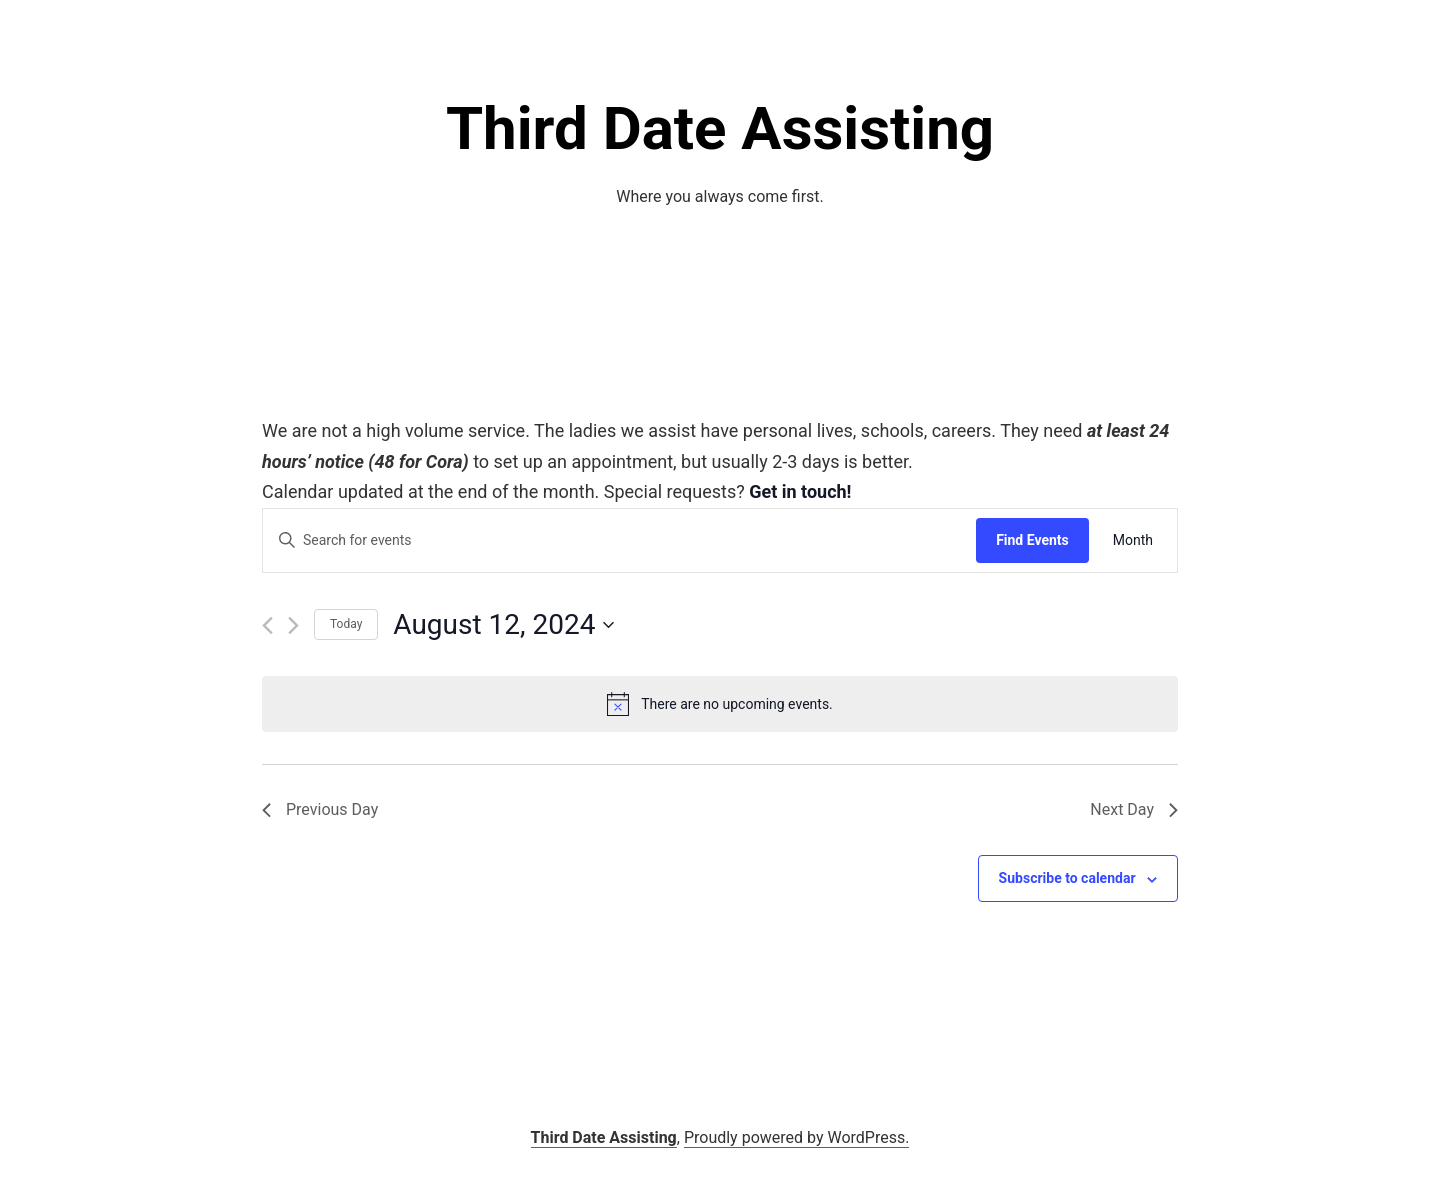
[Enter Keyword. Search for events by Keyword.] (619, 540)
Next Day (1134, 809)
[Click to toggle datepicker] (503, 625)
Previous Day (320, 809)
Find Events (1032, 540)
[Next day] (293, 625)
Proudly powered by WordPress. (797, 1137)
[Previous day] (267, 625)
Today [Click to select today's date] (346, 624)
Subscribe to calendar (1067, 878)
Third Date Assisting (720, 128)
